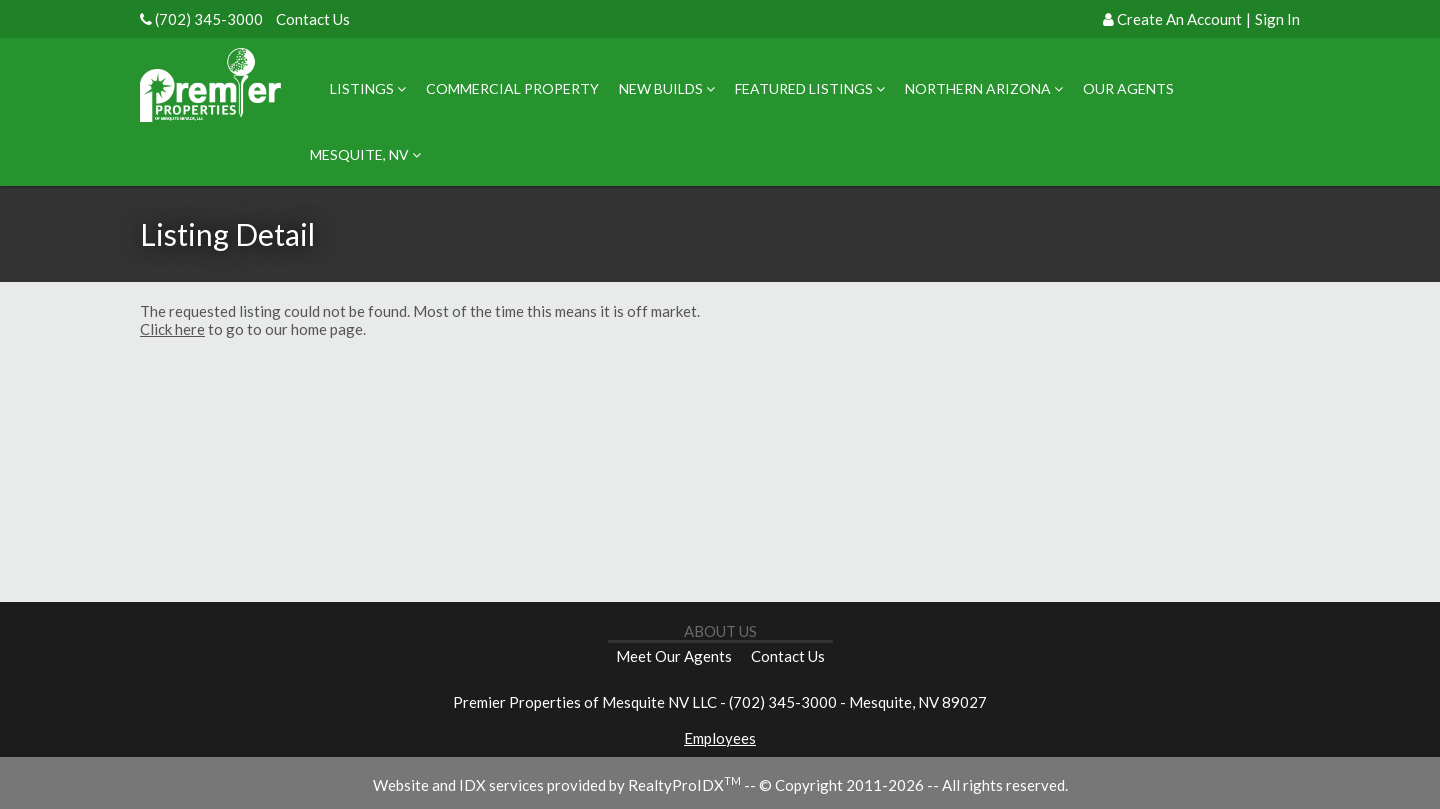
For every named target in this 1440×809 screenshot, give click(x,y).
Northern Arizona (984, 88)
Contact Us (313, 19)
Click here (172, 329)
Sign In (1277, 19)
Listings (368, 88)
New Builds (667, 88)
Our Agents (1128, 88)
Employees (720, 738)
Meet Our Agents (674, 656)
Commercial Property (512, 88)
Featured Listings (810, 88)
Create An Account (1179, 19)
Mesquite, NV (365, 154)
